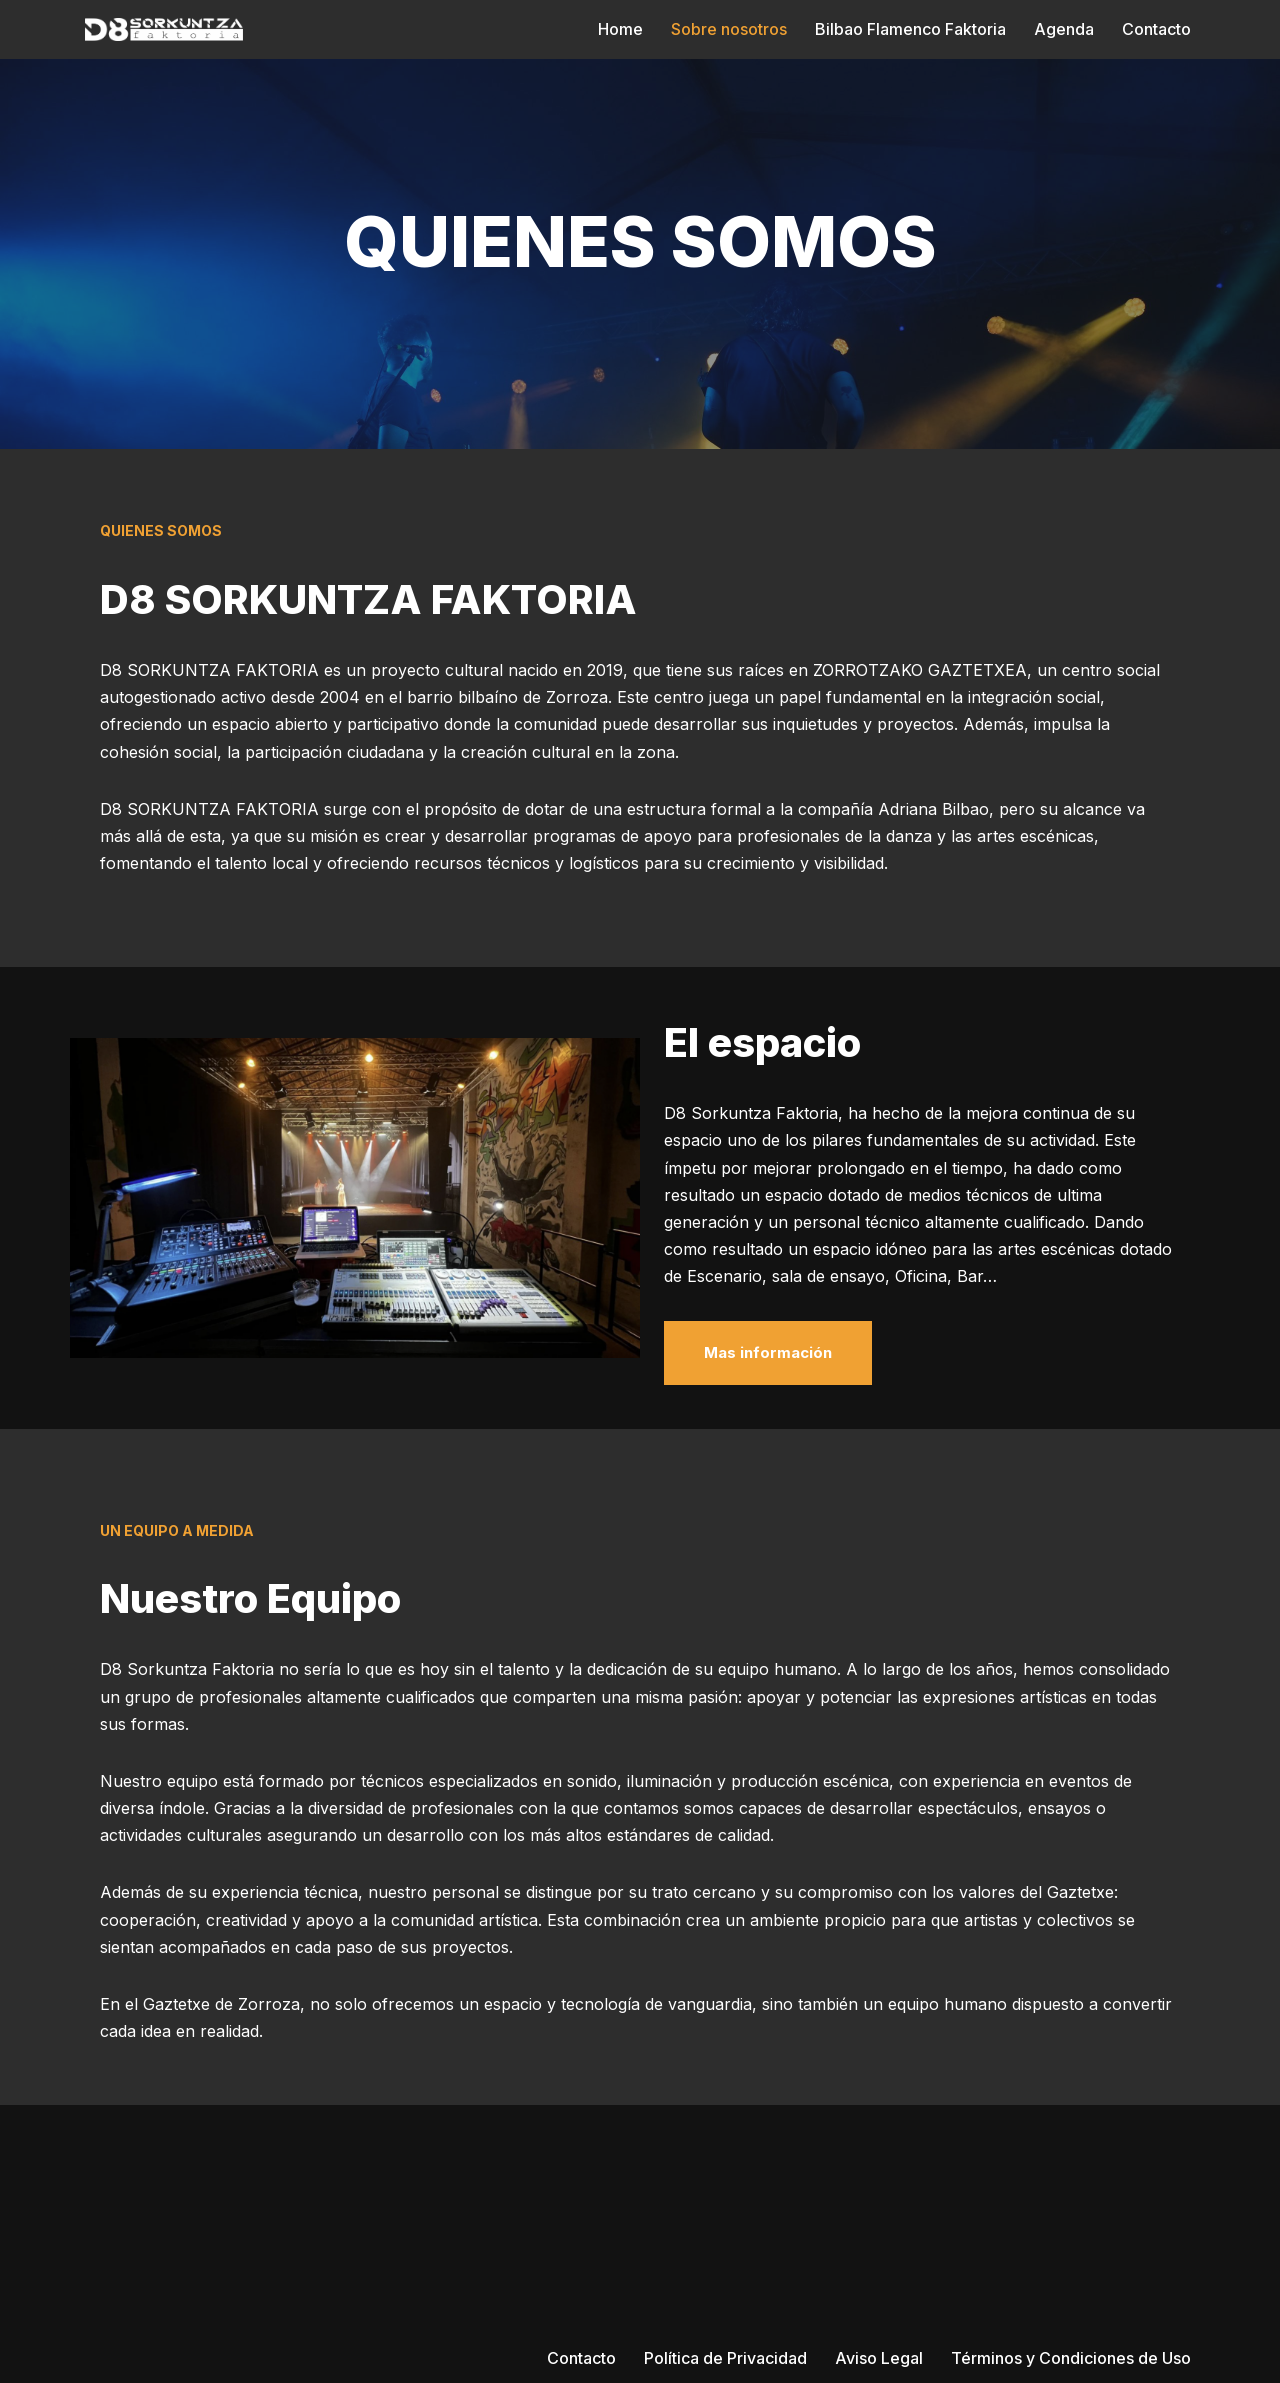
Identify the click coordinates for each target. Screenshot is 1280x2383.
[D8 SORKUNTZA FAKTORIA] (164, 29)
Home (620, 29)
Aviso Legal (879, 2358)
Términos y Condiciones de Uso (1071, 2358)
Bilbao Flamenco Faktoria (910, 29)
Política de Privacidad (725, 2358)
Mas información (768, 1352)
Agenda (1064, 29)
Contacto (1156, 29)
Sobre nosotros (729, 29)
